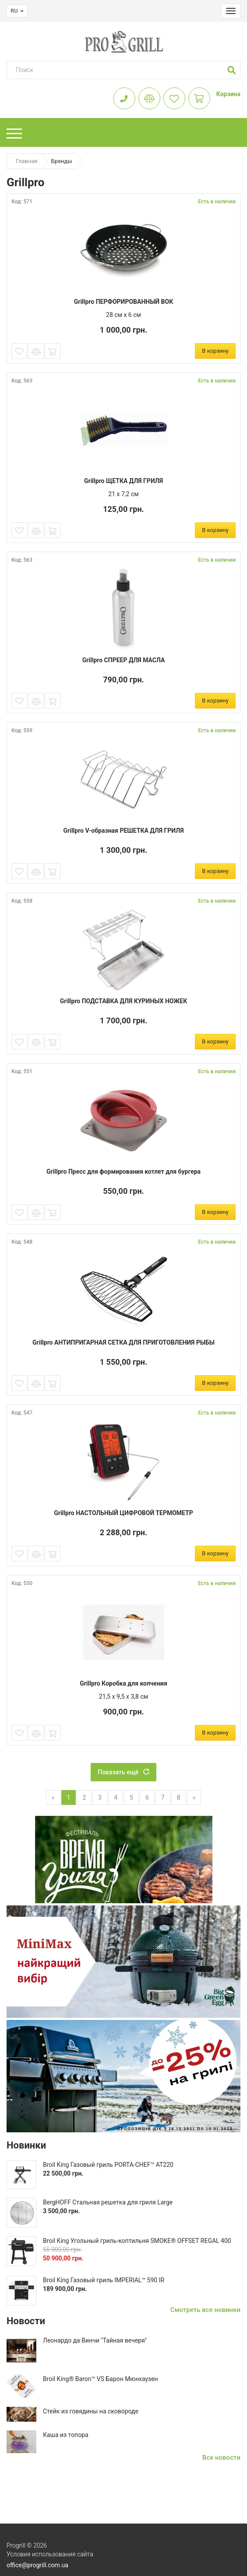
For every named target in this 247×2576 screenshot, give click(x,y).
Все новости (221, 2457)
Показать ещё (123, 1772)
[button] (232, 70)
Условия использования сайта (50, 2554)
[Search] (115, 70)
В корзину (215, 351)
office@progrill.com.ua (37, 2565)
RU (17, 10)
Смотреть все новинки (205, 2310)
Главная (26, 161)
